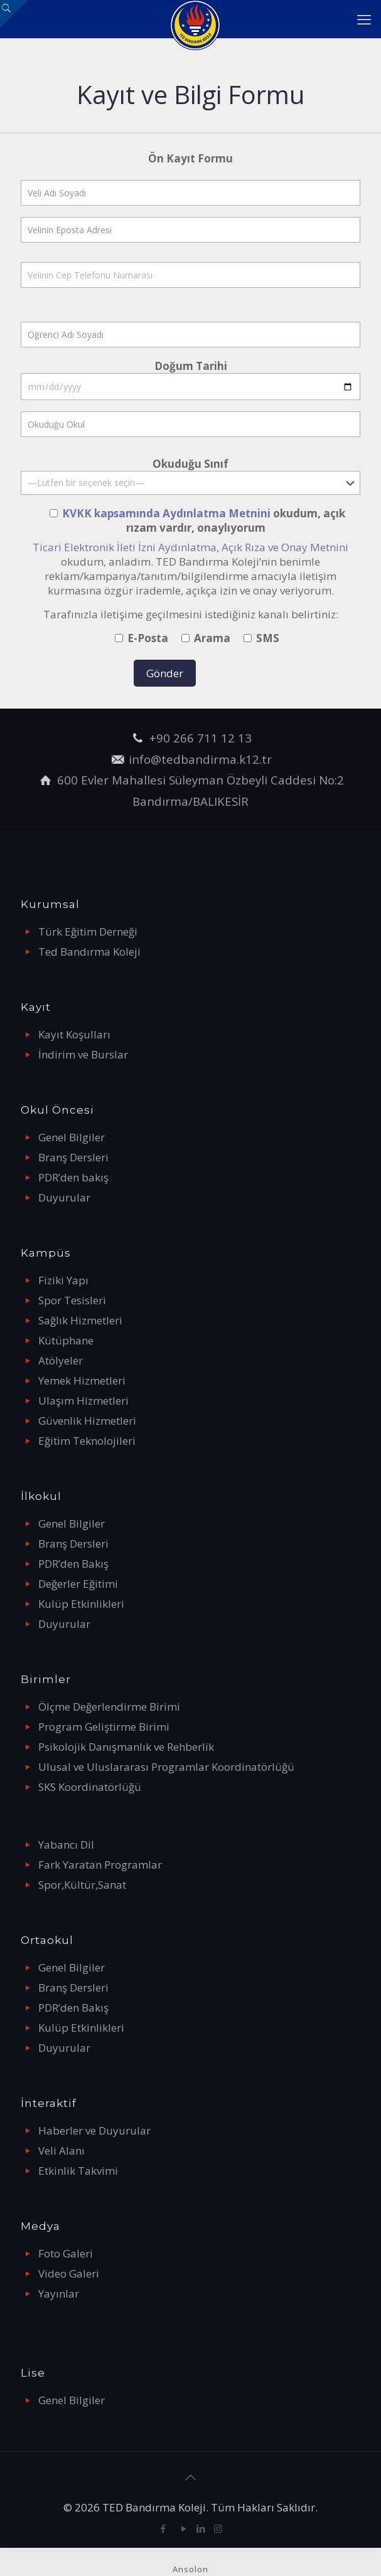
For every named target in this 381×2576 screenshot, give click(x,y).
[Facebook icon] (163, 2528)
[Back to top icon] (191, 2477)
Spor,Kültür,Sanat (82, 1884)
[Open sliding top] (14, 14)
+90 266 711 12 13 (200, 738)
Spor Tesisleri (72, 1300)
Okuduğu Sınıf (190, 476)
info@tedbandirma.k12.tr (200, 759)
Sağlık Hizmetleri (80, 1320)
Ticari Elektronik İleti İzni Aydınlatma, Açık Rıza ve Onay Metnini (190, 547)
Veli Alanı (61, 2150)
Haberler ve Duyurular (94, 2130)
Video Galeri (68, 2273)
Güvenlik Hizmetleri (87, 1420)
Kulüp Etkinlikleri (81, 1604)
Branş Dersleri (73, 1157)
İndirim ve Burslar (83, 1054)
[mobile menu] (364, 18)
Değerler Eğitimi (78, 1583)
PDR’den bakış (73, 1177)
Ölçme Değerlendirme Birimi (109, 1706)
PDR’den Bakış (73, 1563)
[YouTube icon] (184, 2528)
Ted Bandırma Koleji (89, 951)
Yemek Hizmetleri (82, 1380)
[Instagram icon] (218, 2528)
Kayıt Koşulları (74, 1034)
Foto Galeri (65, 2253)
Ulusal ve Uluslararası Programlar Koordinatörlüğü (166, 1767)
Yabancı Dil (66, 1844)
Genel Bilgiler (71, 1137)
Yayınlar (58, 2293)
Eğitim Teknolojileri (87, 1440)
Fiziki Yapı (63, 1280)
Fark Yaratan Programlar (100, 1864)
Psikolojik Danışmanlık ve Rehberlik (126, 1746)
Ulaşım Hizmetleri (83, 1400)
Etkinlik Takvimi (78, 2170)
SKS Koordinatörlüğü (89, 1787)
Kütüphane (66, 1340)
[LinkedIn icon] (201, 2528)
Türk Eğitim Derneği (87, 931)
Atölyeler (60, 1360)
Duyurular (64, 1197)
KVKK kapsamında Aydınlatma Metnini (167, 513)
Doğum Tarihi (190, 379)
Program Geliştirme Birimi (103, 1726)
